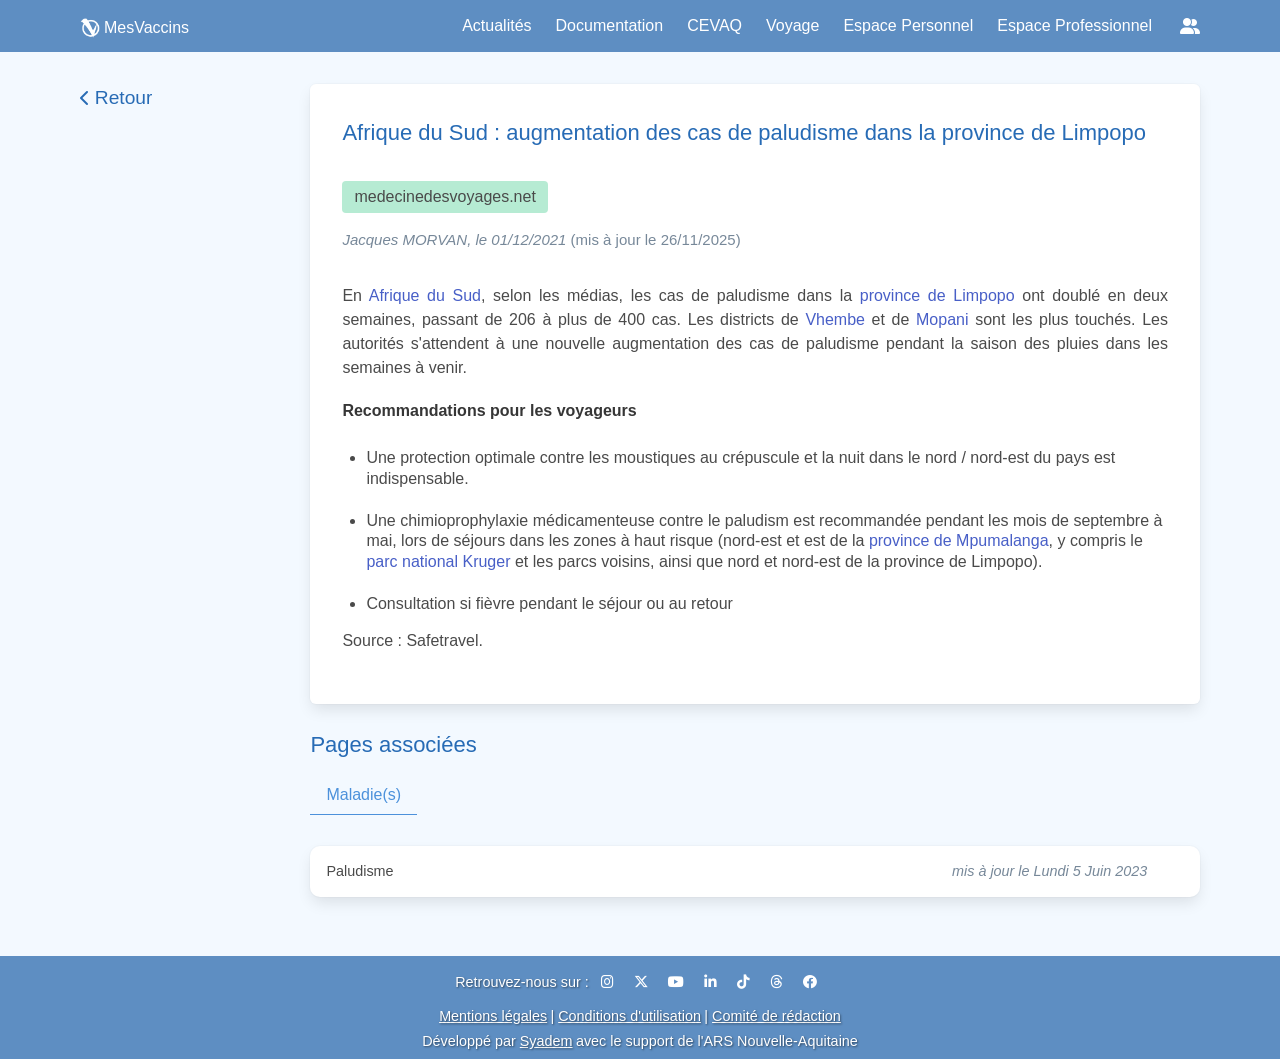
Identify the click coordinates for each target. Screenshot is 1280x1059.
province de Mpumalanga (959, 540)
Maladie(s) (363, 794)
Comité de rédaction (776, 1016)
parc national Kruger (438, 561)
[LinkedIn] (712, 982)
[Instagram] (609, 982)
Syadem (546, 1041)
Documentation (610, 25)
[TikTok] (745, 982)
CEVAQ (714, 25)
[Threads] (778, 982)
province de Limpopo (937, 295)
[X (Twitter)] (643, 982)
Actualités (496, 25)
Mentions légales (493, 1016)
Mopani (942, 319)
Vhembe (835, 319)
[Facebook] (810, 982)
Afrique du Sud (425, 295)
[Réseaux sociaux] (1190, 26)
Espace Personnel (908, 25)
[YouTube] (678, 982)
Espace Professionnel (1074, 25)
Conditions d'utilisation (629, 1016)
